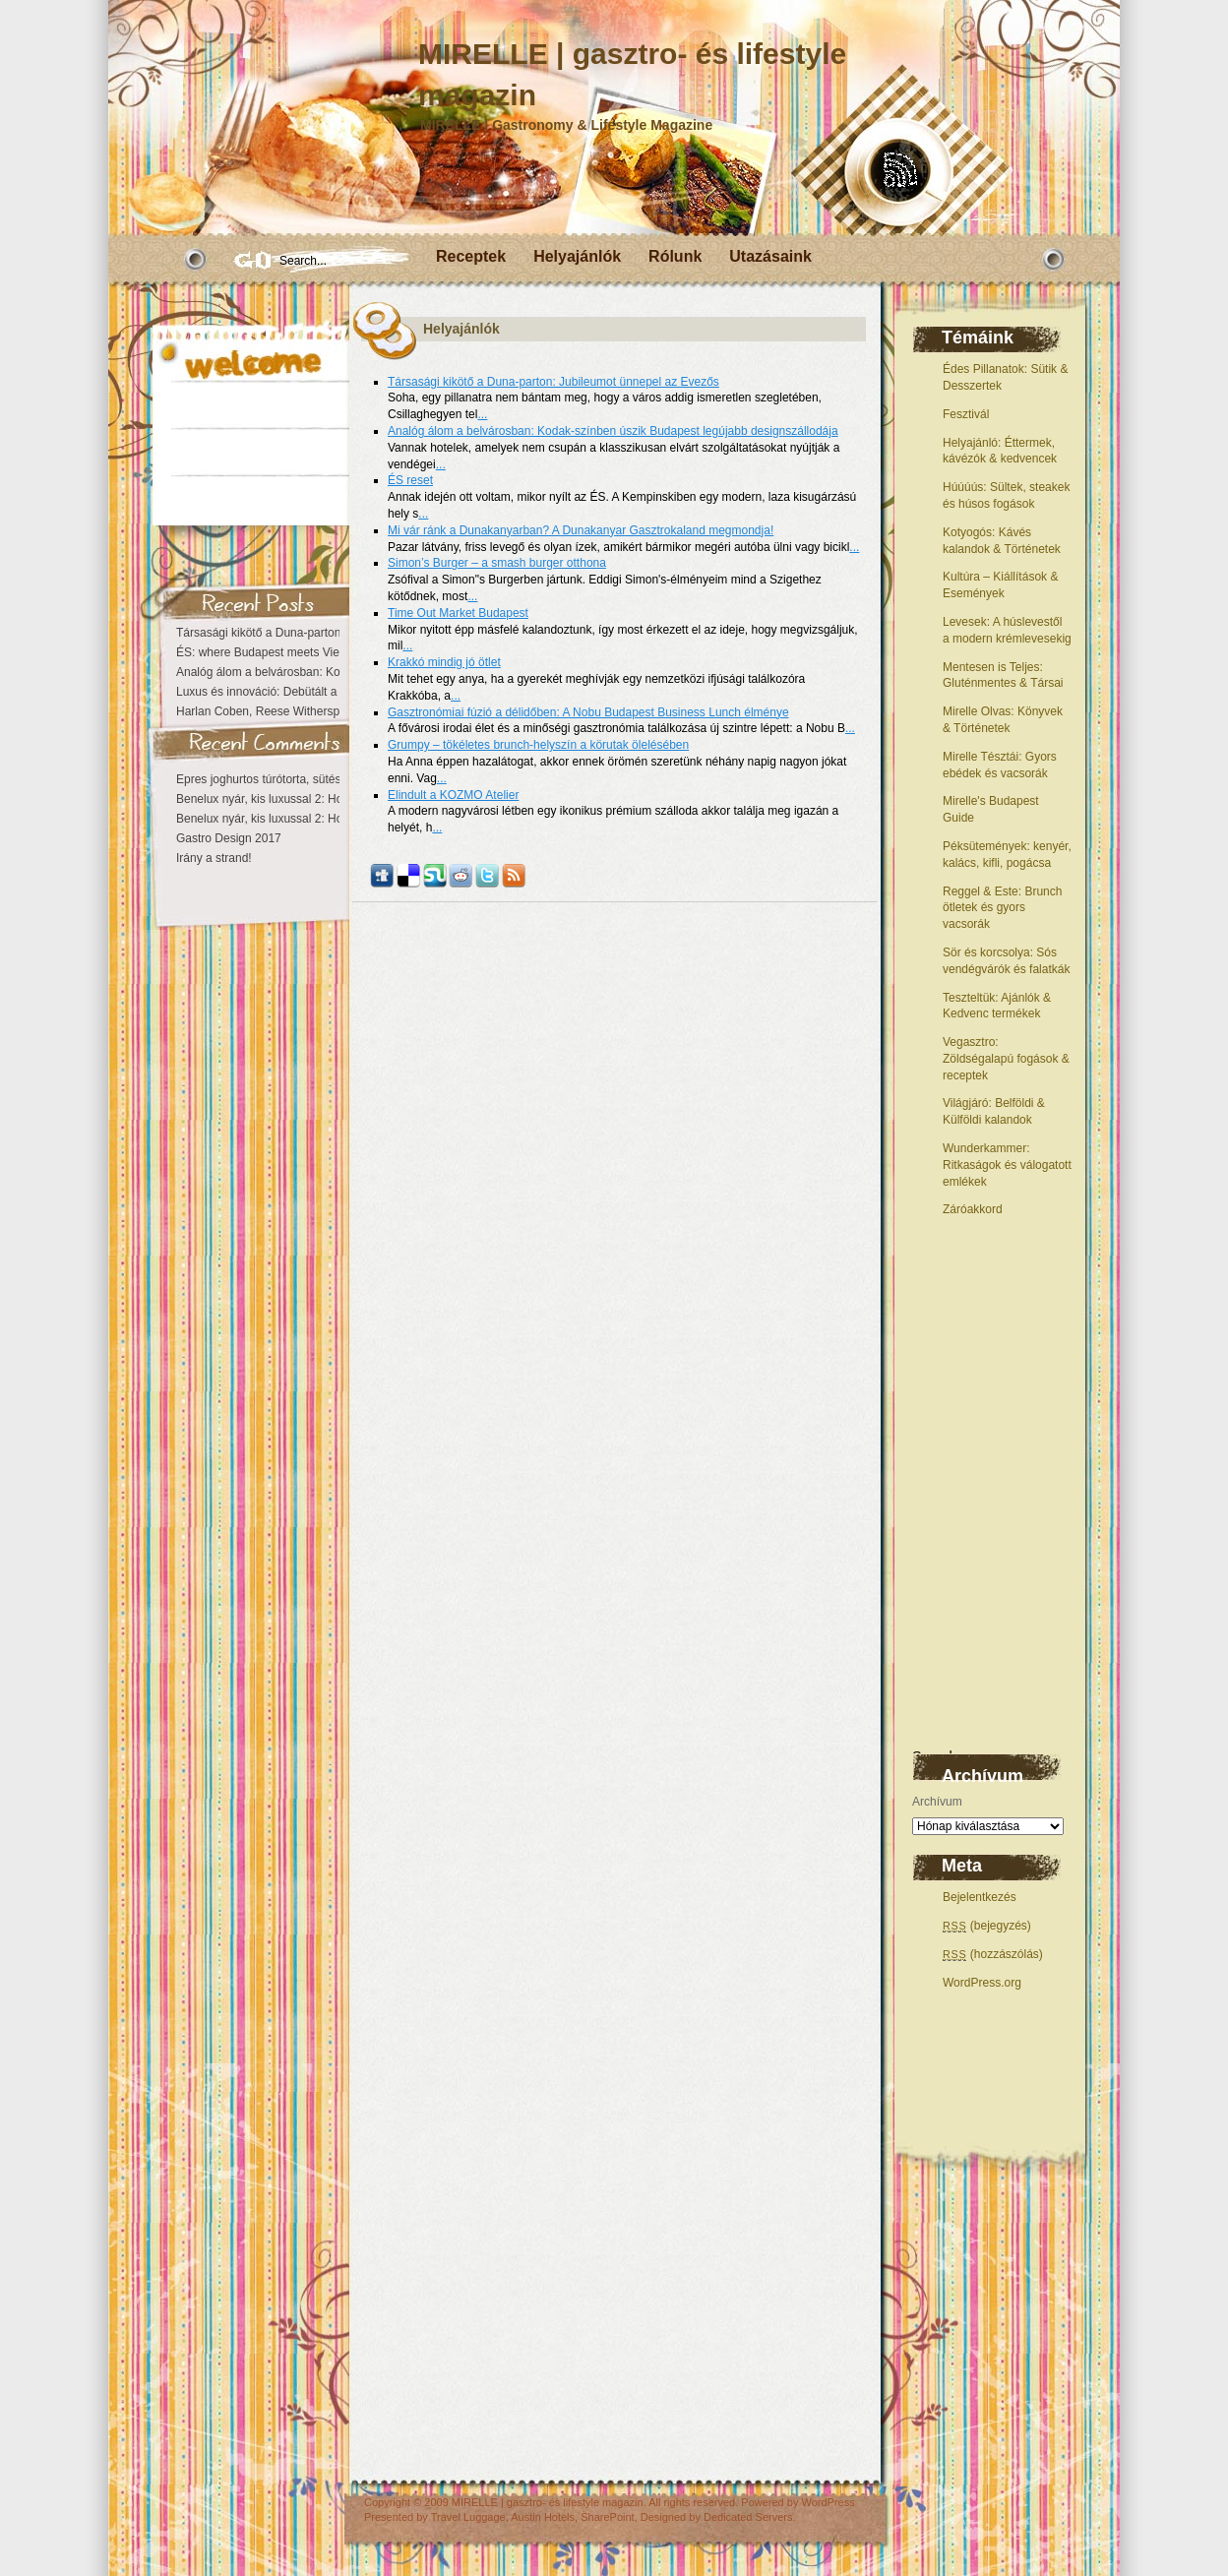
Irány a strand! (214, 858)
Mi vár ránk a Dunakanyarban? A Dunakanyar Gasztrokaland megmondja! (580, 530)
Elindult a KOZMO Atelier (453, 795)
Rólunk (675, 256)
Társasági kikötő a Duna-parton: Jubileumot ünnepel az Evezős (553, 382)
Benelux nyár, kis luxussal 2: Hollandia (276, 799)
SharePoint (607, 2517)
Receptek (471, 256)
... (482, 414)
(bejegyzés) (987, 1925)
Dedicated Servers (748, 2517)
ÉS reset (410, 480)
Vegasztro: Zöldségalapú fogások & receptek (1006, 1058)
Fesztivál (966, 414)
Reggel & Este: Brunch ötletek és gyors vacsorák (1002, 908)
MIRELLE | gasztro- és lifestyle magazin (548, 2502)
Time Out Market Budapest (458, 613)
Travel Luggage (468, 2517)
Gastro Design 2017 (228, 838)
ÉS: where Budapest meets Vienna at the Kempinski (313, 652)
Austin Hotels (543, 2517)
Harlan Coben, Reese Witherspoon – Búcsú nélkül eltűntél (328, 711)
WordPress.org (982, 1983)
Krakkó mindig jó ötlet (444, 662)
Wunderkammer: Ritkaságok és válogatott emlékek (1007, 1165)
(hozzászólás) (993, 1954)
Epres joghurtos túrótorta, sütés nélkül (275, 779)
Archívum (937, 1802)
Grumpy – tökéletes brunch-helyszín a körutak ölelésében (538, 745)
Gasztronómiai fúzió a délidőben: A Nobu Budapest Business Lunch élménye (588, 712)
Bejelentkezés (979, 1897)
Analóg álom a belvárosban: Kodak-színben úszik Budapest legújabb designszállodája (613, 431)
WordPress (827, 2502)
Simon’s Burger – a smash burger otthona (497, 563)
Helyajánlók (577, 256)
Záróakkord (973, 1209)
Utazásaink (770, 256)
